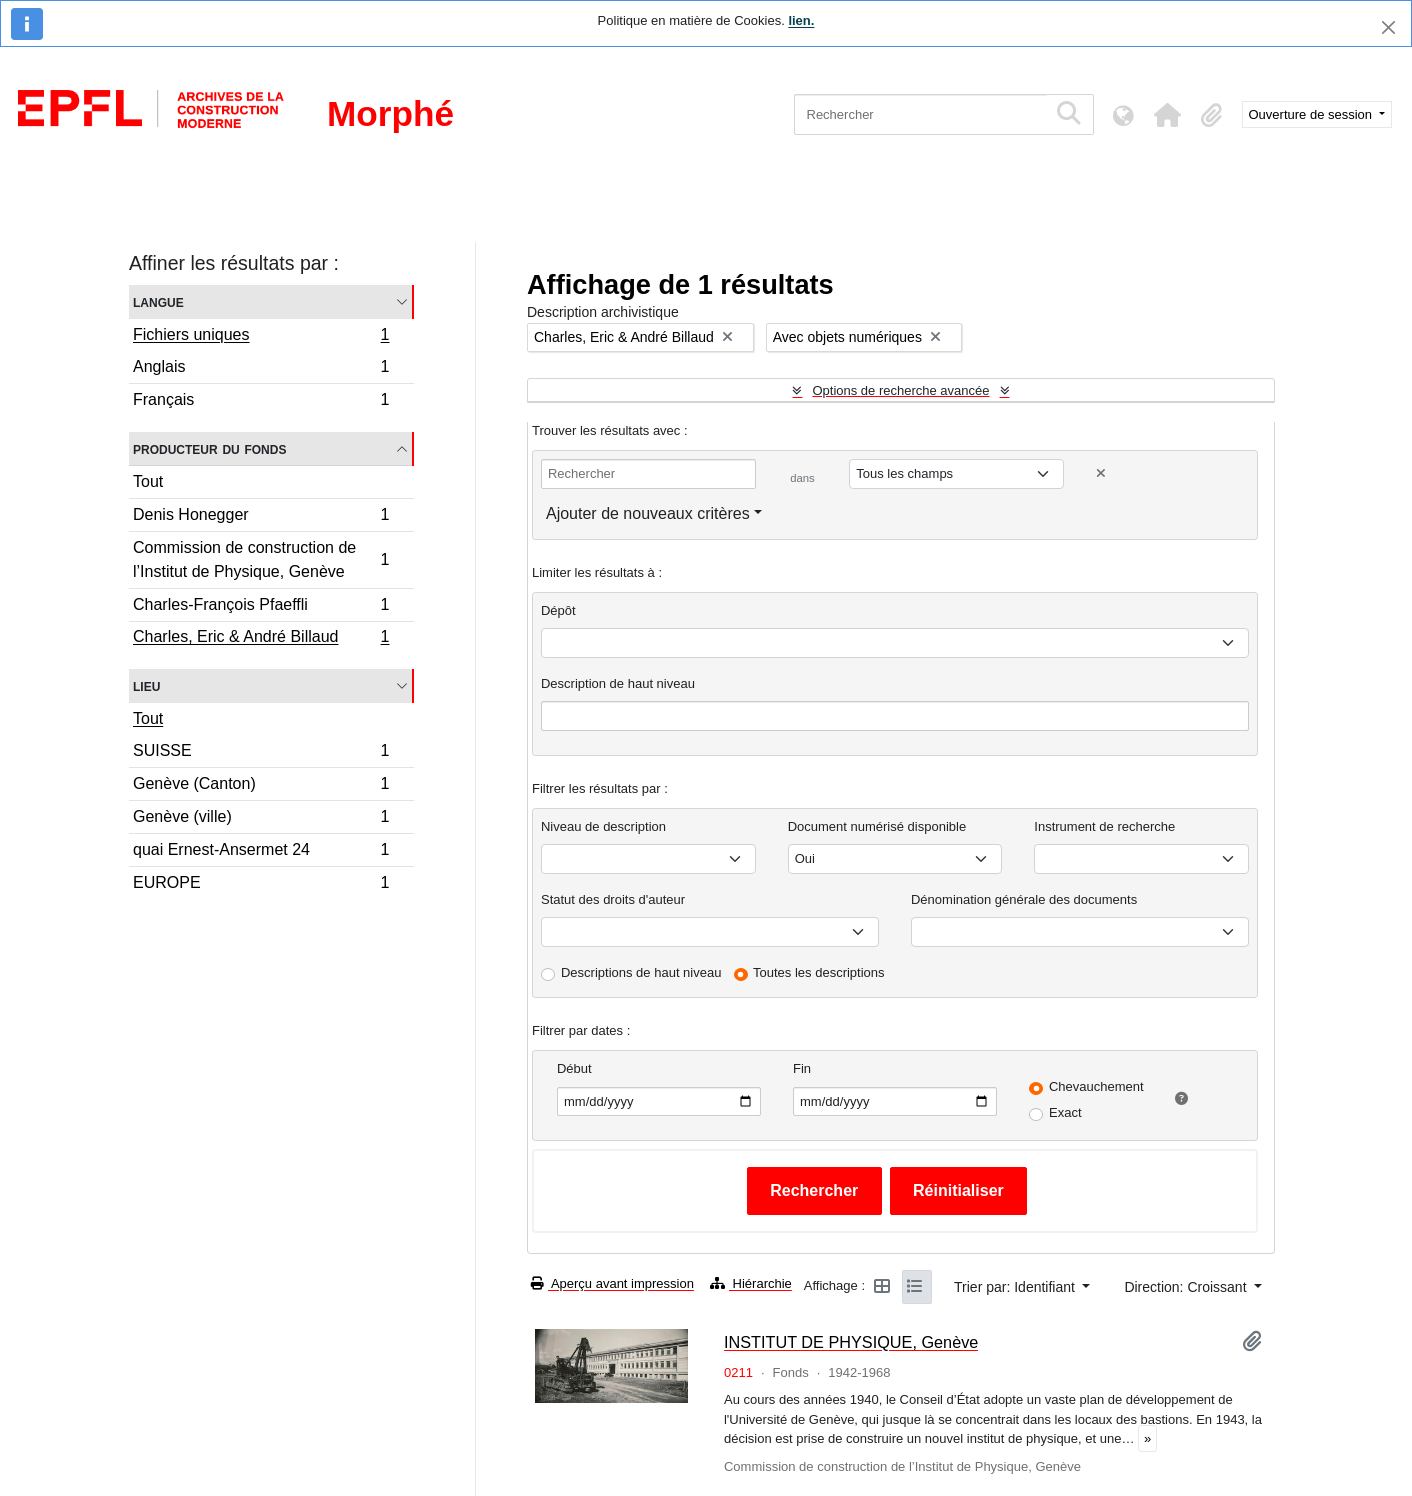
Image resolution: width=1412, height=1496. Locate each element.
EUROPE (261, 885)
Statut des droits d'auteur (613, 899)
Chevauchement (1096, 1086)
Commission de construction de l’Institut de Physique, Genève (261, 559)
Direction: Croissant (1187, 1287)
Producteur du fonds (209, 448)
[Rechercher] (920, 114)
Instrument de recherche (1104, 826)
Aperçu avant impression (612, 1283)
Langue (158, 301)
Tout (148, 481)
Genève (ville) (261, 819)
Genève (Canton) (261, 786)
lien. (801, 20)
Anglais (261, 369)
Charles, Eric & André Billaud (261, 639)
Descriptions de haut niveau (641, 972)
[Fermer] (1388, 27)
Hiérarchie (751, 1283)
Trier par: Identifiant (1016, 1287)
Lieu (146, 685)
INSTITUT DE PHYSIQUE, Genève (851, 1342)
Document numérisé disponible (877, 826)
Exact (1065, 1112)
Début (574, 1068)
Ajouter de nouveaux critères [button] (648, 513)
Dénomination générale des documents (1024, 899)
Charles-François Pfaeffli (261, 607)
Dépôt (558, 610)
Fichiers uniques (261, 337)
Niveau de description (603, 826)
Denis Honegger (261, 517)
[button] (1168, 115)
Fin (802, 1068)
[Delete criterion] (1101, 473)
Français (261, 402)
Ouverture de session (1312, 114)
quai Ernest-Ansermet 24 (261, 852)
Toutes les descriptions (819, 972)
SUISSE (261, 753)
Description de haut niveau (618, 683)
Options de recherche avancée (900, 390)
